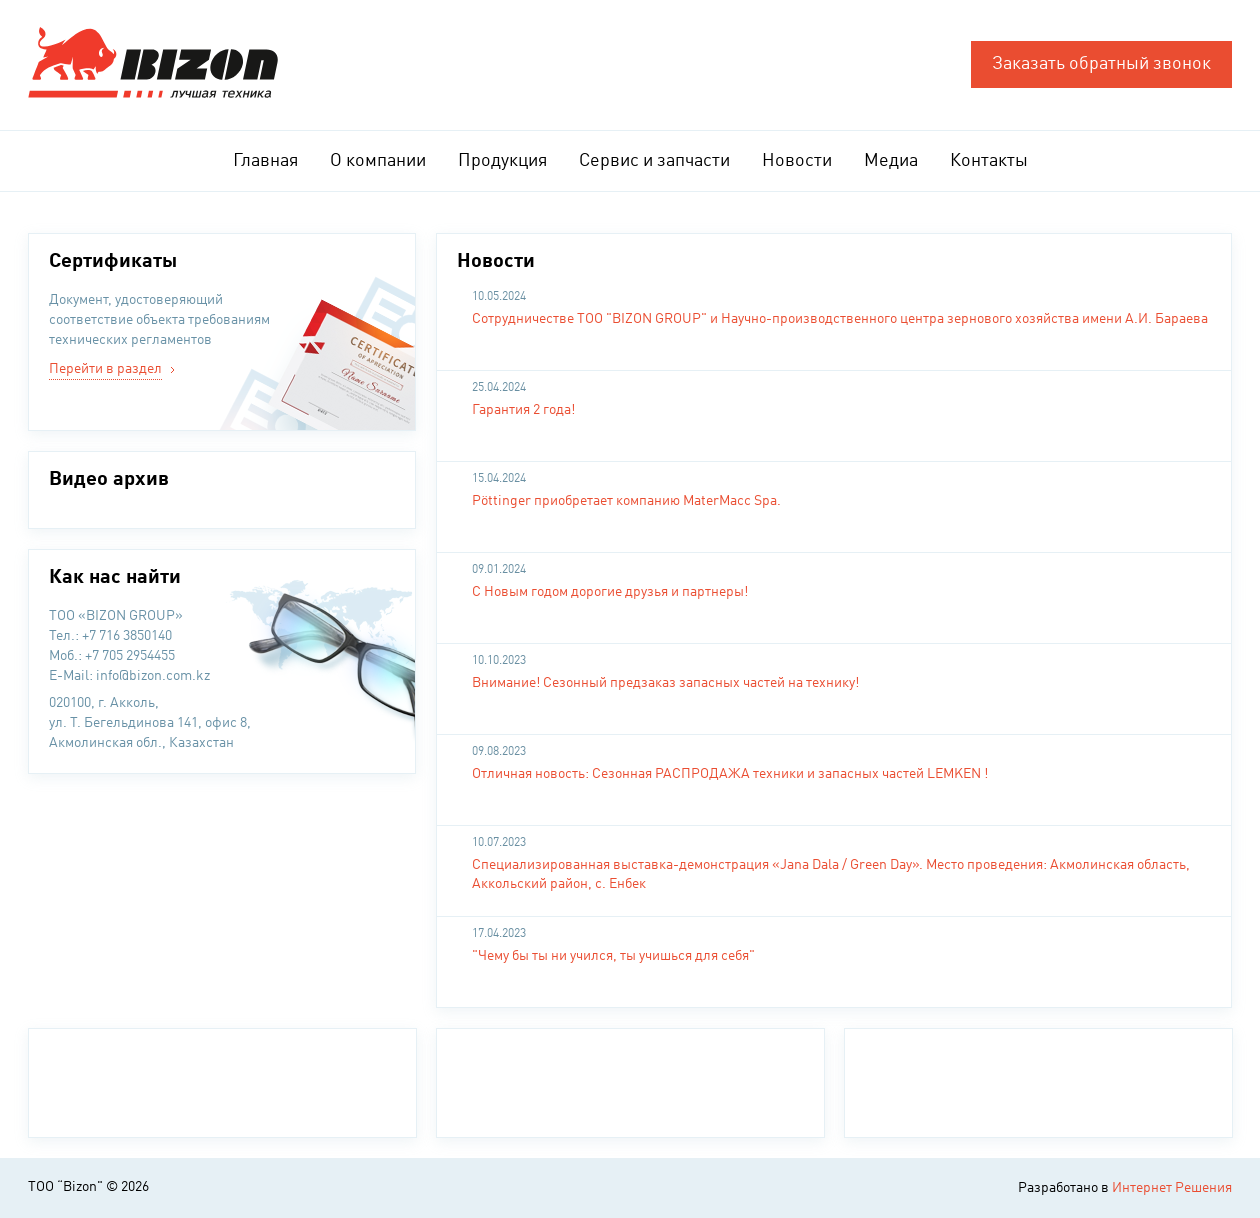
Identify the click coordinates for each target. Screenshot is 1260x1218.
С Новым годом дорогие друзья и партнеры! (610, 592)
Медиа (891, 161)
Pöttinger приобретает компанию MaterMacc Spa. (626, 501)
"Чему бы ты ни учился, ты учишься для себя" (613, 956)
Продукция (502, 161)
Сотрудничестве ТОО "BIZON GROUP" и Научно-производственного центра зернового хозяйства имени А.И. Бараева (840, 319)
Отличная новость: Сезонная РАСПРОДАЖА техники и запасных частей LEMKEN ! (730, 774)
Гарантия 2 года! (523, 410)
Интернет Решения (1172, 1188)
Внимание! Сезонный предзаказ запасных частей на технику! (665, 683)
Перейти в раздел (105, 369)
